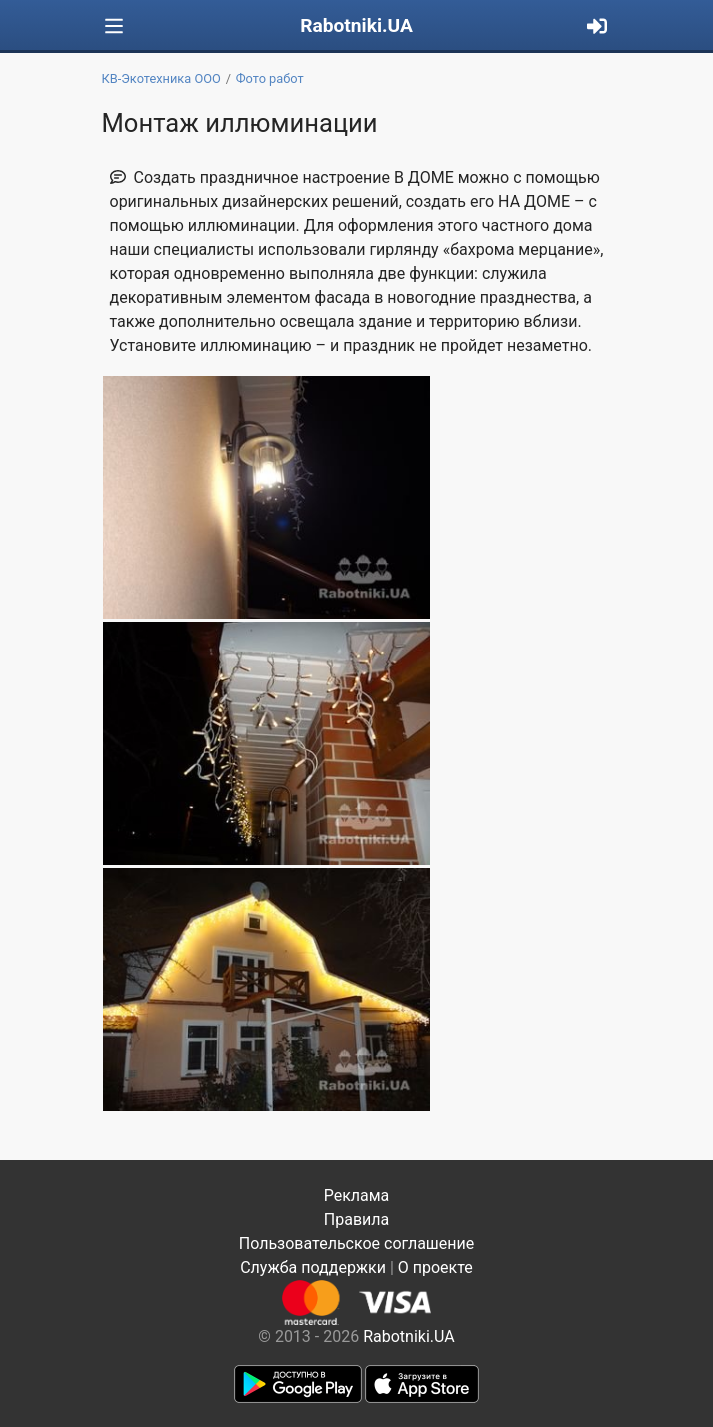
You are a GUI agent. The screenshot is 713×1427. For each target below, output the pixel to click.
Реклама (357, 1195)
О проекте (435, 1267)
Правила (356, 1219)
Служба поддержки (313, 1267)
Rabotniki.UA (356, 25)
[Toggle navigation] (114, 26)
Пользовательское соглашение (357, 1243)
